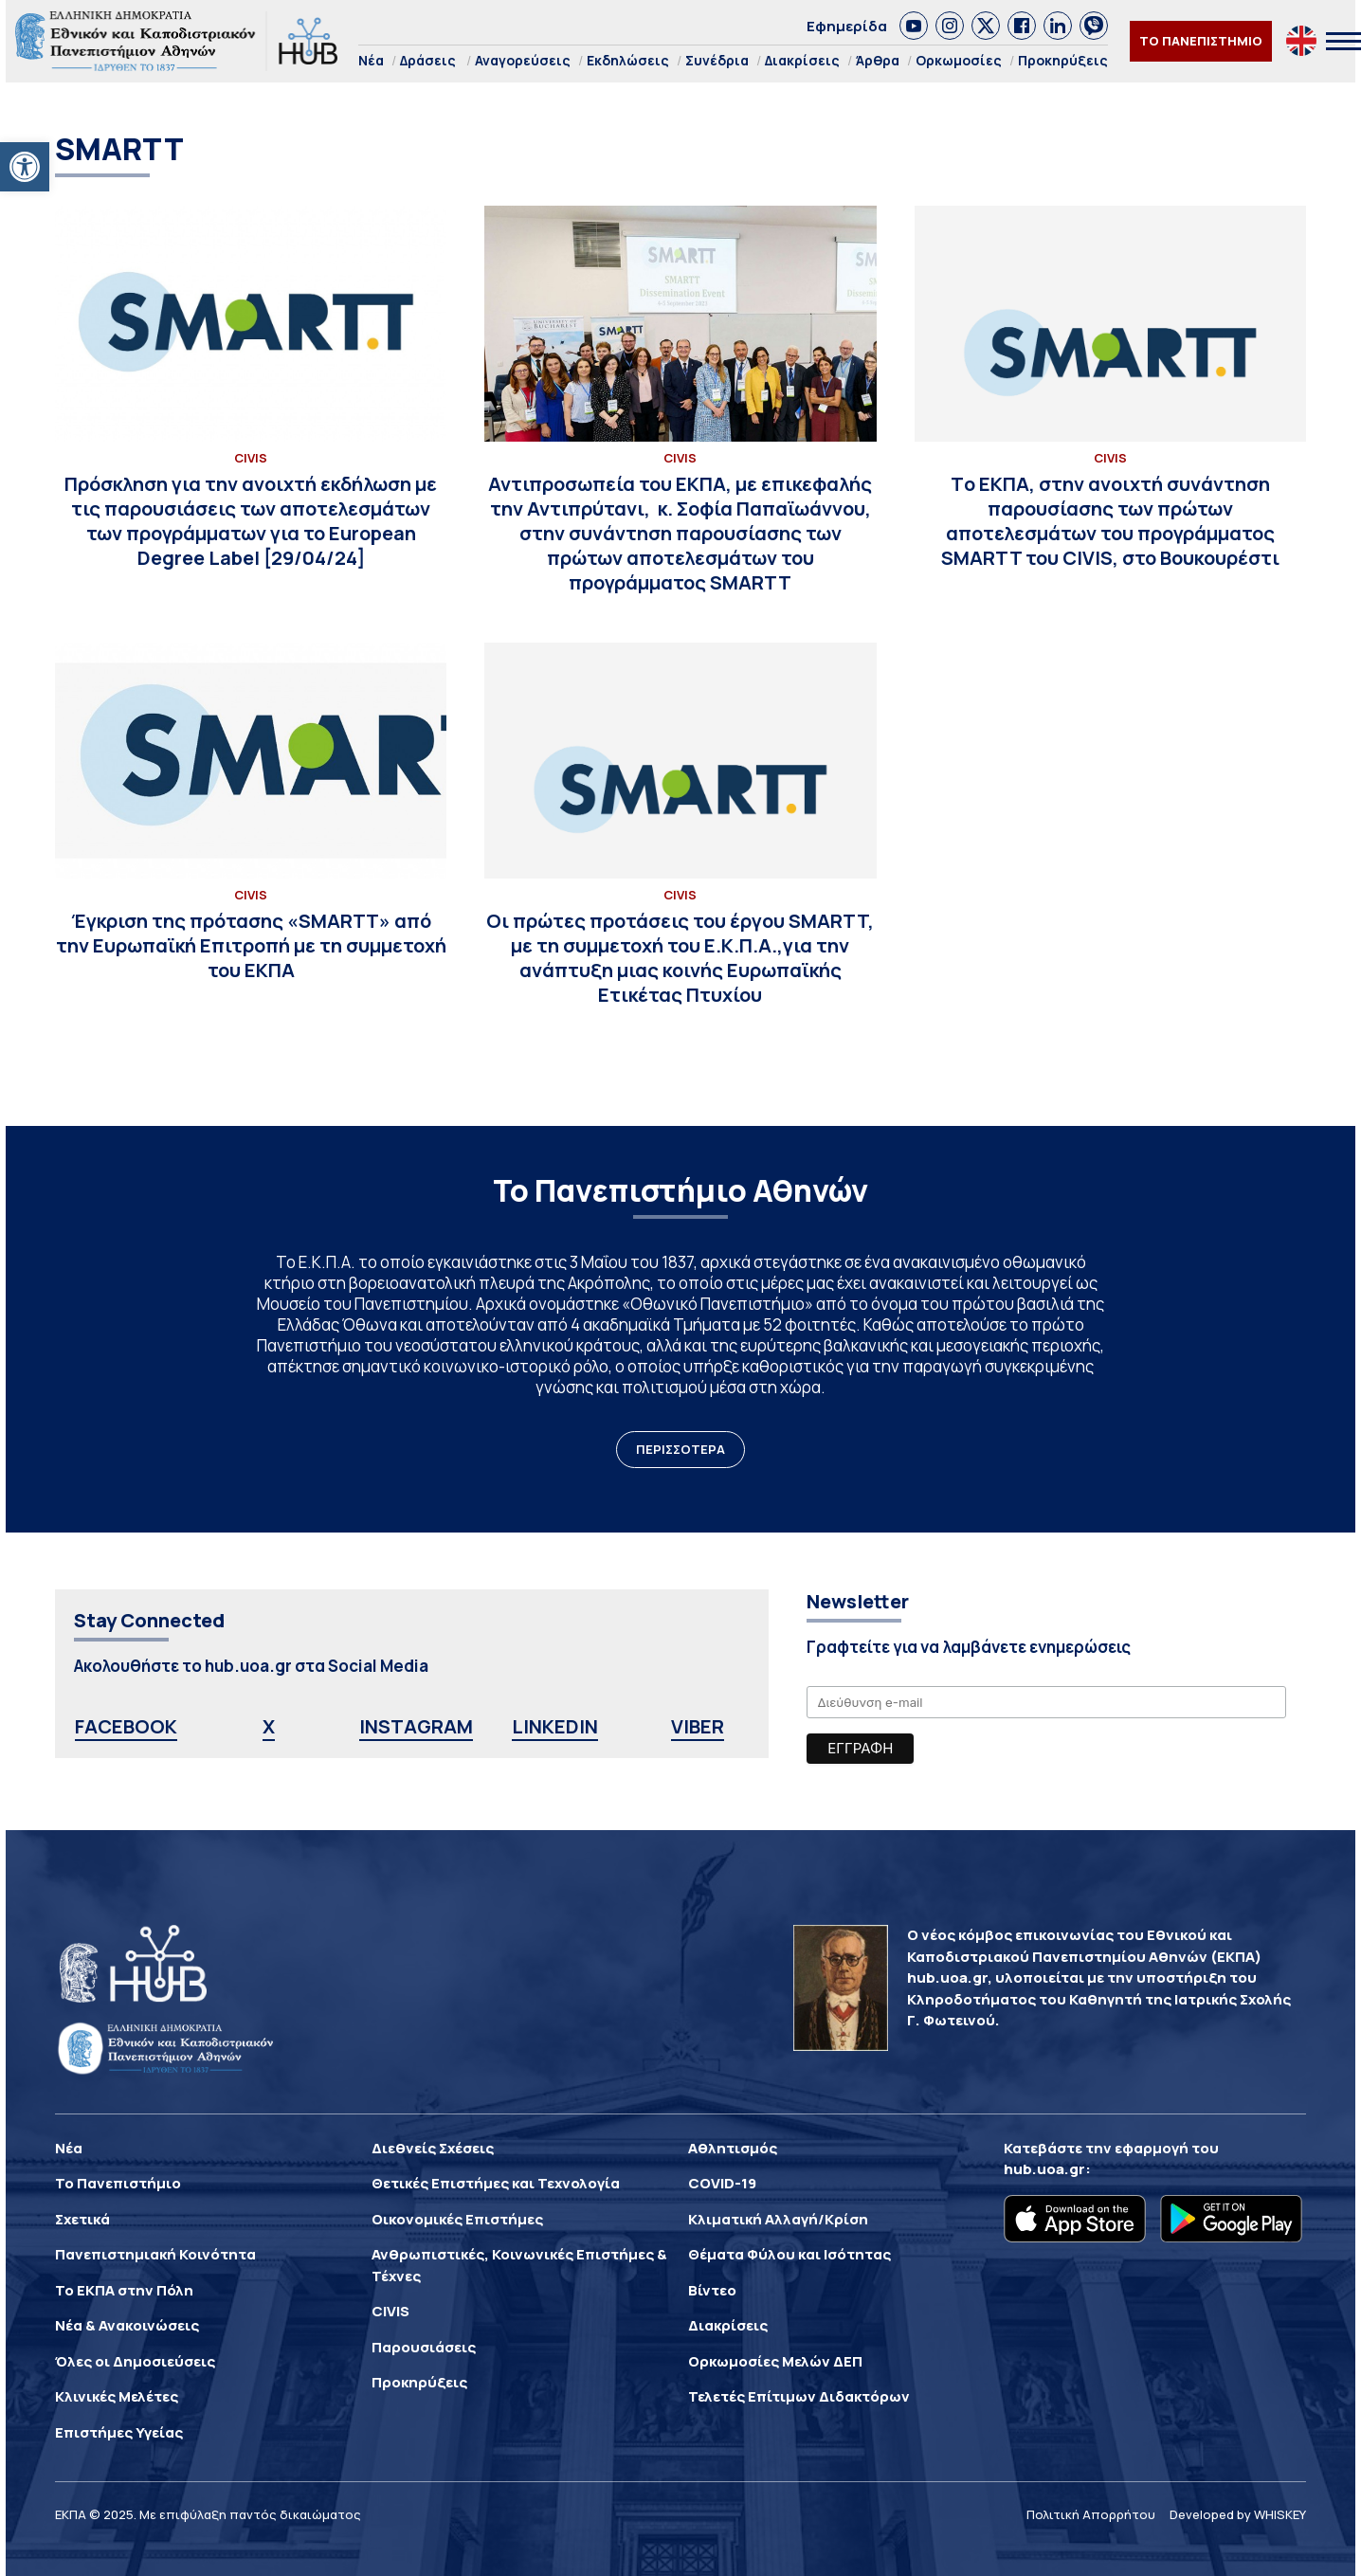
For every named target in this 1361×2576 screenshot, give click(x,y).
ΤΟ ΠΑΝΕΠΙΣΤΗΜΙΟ (1200, 40)
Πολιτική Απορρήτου (1090, 2514)
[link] (913, 25)
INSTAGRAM (416, 1726)
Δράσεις (428, 60)
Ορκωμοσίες (959, 60)
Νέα (371, 60)
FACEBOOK (126, 1726)
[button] (24, 166)
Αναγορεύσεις (523, 60)
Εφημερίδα (847, 26)
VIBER (697, 1726)
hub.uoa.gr (1044, 2169)
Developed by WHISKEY (1238, 2514)
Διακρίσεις (802, 60)
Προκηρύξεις (1063, 60)
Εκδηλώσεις (628, 60)
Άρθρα (877, 60)
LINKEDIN (555, 1726)
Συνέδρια (717, 60)
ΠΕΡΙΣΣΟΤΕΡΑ (680, 1449)
